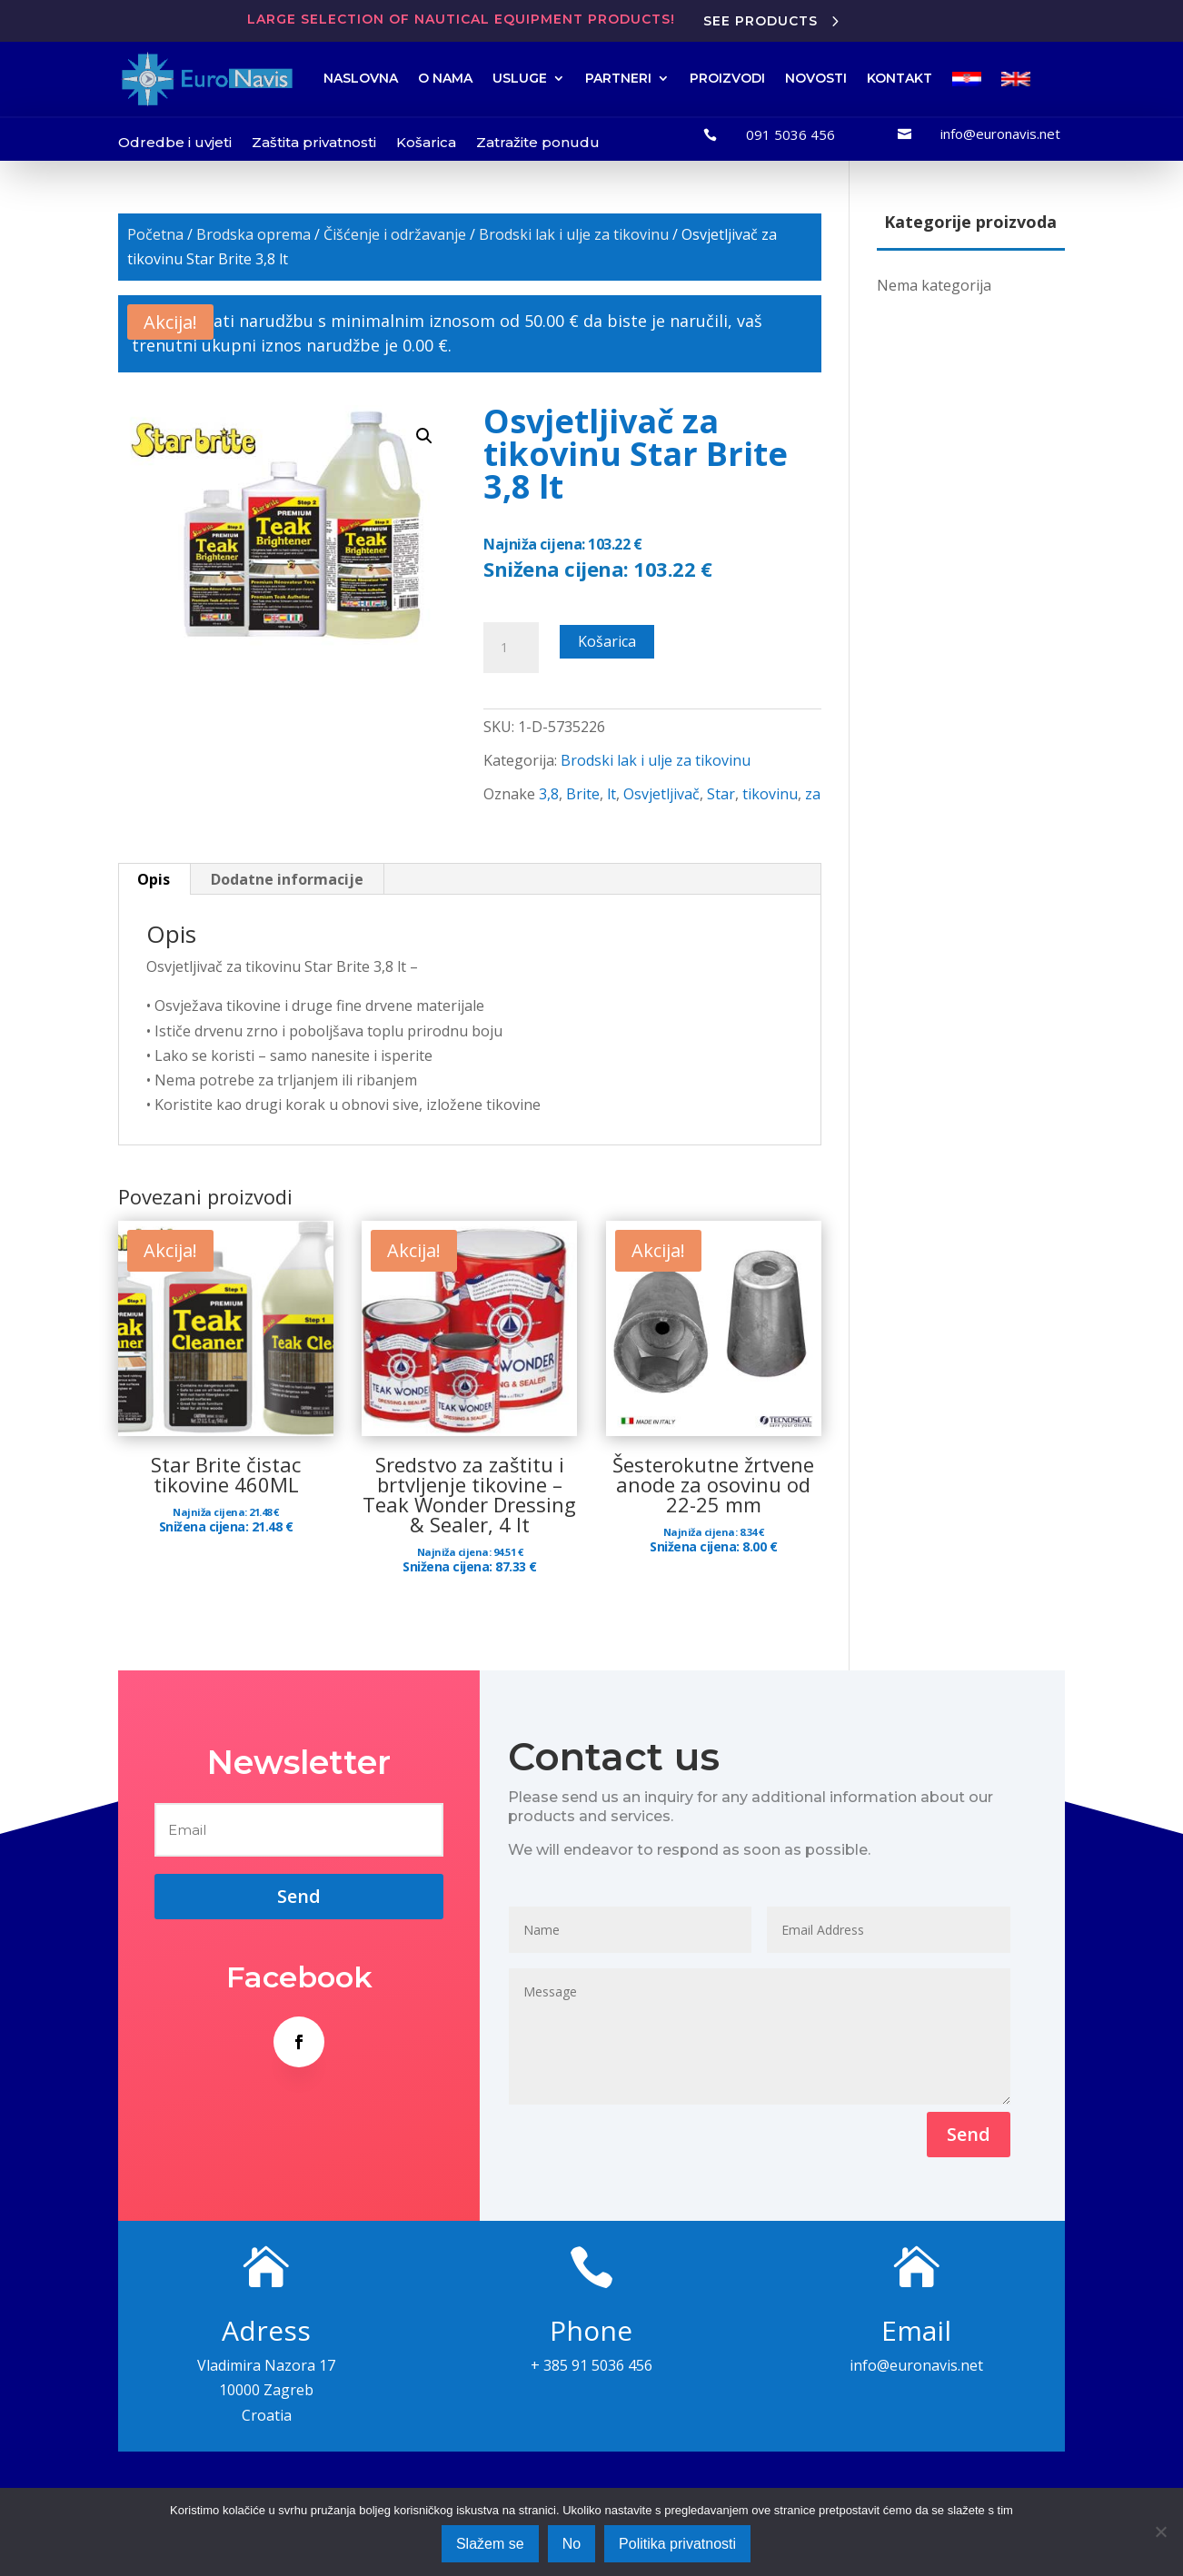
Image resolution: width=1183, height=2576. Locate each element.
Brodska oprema (253, 234)
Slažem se (490, 2543)
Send (968, 2134)
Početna (155, 234)
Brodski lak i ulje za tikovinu (574, 234)
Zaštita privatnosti (314, 142)
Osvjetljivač (661, 794)
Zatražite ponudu (538, 142)
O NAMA (445, 78)
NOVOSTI (816, 78)
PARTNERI (618, 78)
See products (760, 21)
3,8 (549, 794)
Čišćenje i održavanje (394, 234)
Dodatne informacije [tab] (287, 879)
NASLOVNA (360, 78)
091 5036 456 (790, 134)
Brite (583, 794)
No (571, 2543)
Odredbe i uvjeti (175, 142)
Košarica (426, 142)
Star (721, 794)
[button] (424, 436)
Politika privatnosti (677, 2543)
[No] (1160, 2531)
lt (611, 794)
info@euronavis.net (1000, 133)
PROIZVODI (727, 78)
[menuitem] (966, 79)
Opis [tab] (153, 879)
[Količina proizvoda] (510, 647)
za (812, 794)
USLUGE (519, 78)
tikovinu (770, 794)
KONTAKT (899, 78)
